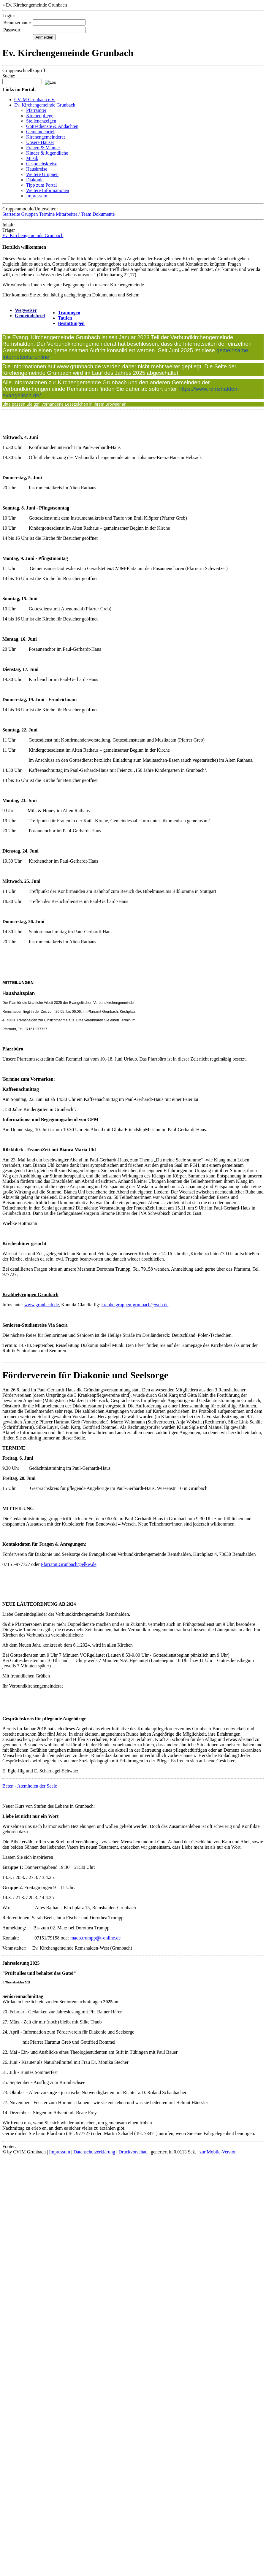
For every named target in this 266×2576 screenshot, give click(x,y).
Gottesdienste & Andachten (52, 126)
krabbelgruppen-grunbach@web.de (135, 1304)
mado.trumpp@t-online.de (95, 1937)
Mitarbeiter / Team (73, 214)
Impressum (36, 195)
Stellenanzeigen (41, 120)
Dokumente (104, 214)
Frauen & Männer (43, 147)
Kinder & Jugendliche (47, 152)
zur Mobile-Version (218, 2151)
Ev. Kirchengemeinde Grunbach (44, 104)
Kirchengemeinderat (45, 136)
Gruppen (29, 214)
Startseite (11, 214)
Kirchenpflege (39, 115)
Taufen (65, 317)
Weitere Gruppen (42, 174)
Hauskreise (36, 169)
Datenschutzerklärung (94, 2151)
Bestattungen (71, 323)
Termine (47, 214)
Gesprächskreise (41, 163)
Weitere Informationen (47, 190)
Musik (32, 158)
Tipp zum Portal (41, 185)
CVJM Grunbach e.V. (34, 99)
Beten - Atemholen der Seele (29, 1785)
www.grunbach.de (41, 1304)
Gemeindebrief (40, 131)
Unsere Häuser (40, 142)
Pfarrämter (36, 110)
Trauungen (69, 312)
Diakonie (35, 179)
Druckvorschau (133, 2151)
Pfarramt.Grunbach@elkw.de (68, 1564)
